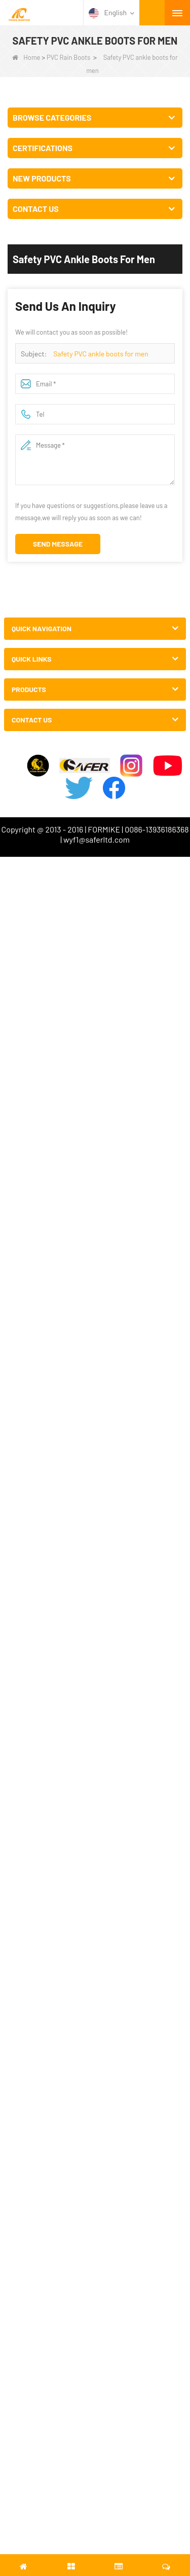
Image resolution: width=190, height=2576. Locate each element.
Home (26, 57)
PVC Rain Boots (68, 57)
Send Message (58, 543)
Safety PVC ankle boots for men (100, 353)
